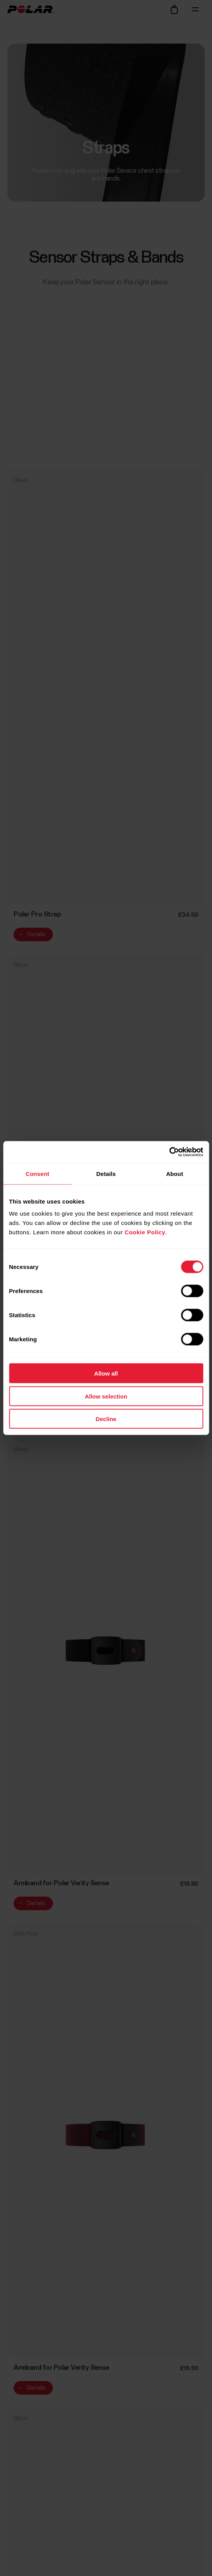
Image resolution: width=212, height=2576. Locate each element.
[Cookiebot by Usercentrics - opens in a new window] (169, 1152)
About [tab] (174, 1173)
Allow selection (106, 1396)
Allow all (106, 1373)
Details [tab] (106, 1173)
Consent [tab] (37, 1173)
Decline (106, 1419)
